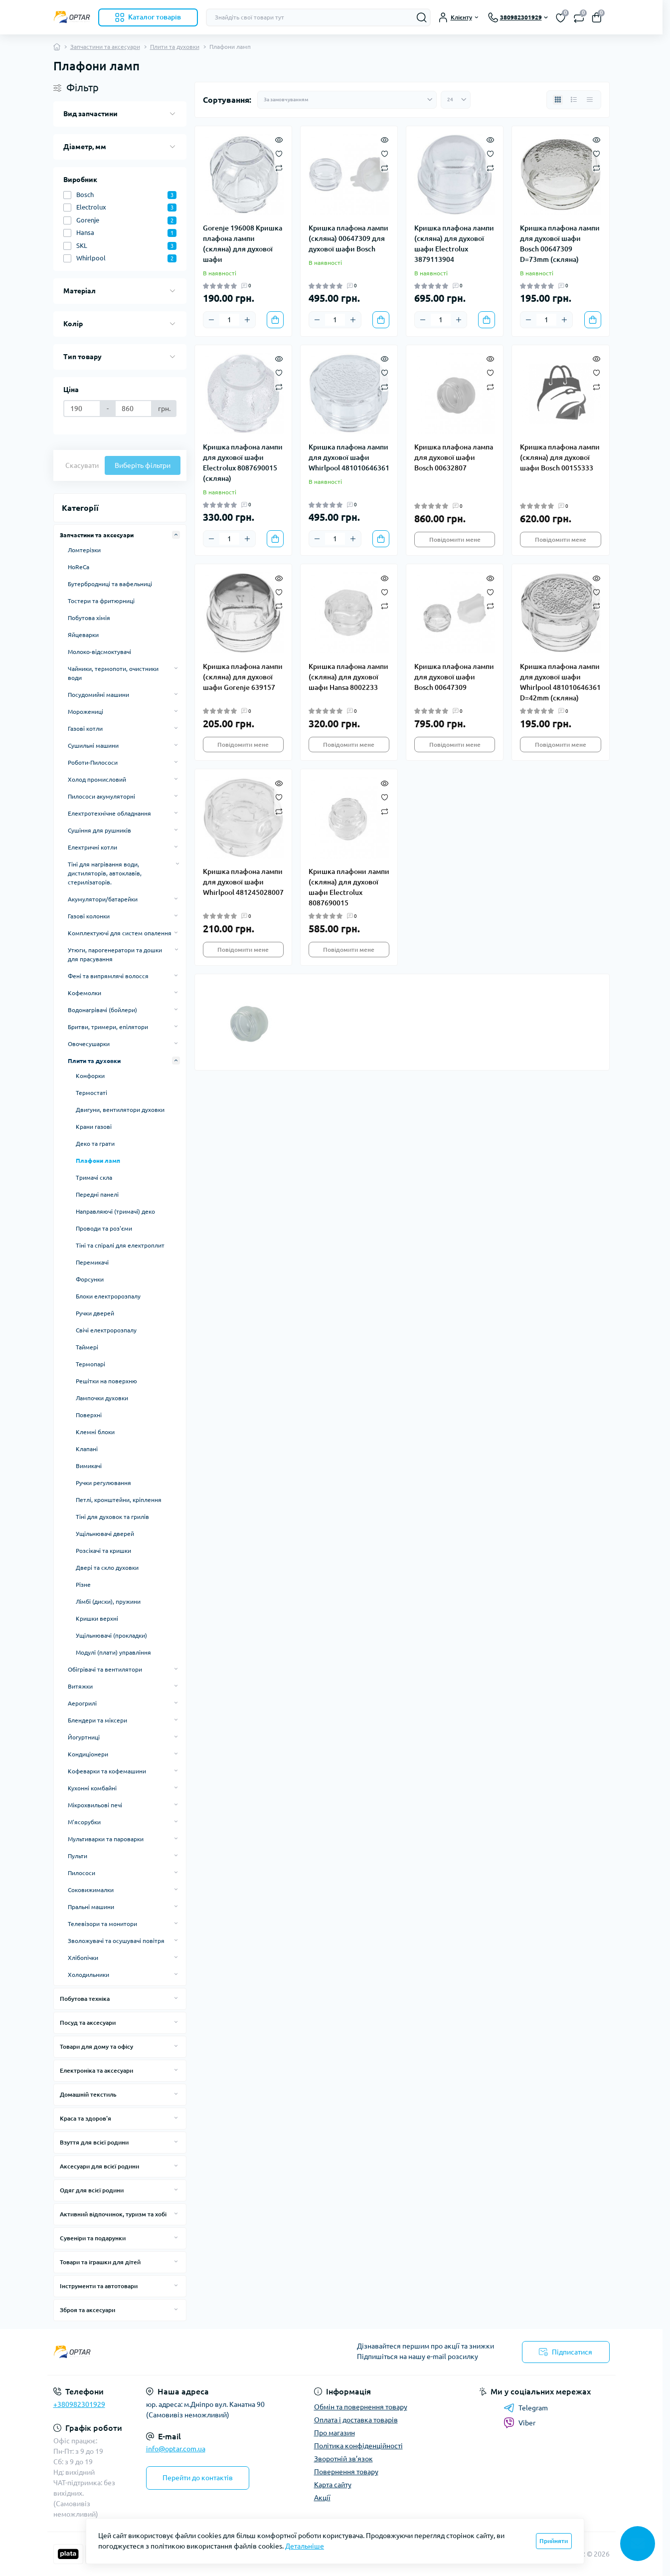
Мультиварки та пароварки (106, 1839)
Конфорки (90, 1076)
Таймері (87, 1347)
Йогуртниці (84, 1737)
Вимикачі (89, 1466)
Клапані (87, 1449)
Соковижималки (91, 1890)
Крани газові (94, 1126)
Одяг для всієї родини (92, 2190)
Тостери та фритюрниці (101, 601)
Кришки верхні (97, 1618)
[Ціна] (82, 408)
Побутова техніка (85, 1998)
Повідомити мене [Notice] (455, 539)
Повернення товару (346, 2472)
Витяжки (80, 1686)
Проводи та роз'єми (104, 1228)
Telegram (525, 2407)
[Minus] (211, 320)
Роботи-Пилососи (93, 762)
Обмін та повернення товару (360, 2407)
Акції (322, 2498)
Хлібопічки (83, 1957)
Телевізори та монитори (102, 1924)
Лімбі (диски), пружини (108, 1601)
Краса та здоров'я (85, 2118)
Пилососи (81, 1873)
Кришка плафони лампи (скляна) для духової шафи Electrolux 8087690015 (349, 887)
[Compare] (279, 167)
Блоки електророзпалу (108, 1296)
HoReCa (78, 567)
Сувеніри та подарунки (93, 2238)
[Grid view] (558, 100)
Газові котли (85, 728)
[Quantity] (229, 320)
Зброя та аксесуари (87, 2310)
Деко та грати (95, 1143)
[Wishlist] (279, 153)
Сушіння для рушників (99, 830)
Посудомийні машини (98, 694)
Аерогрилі (82, 1703)
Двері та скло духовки (107, 1567)
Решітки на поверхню (106, 1381)
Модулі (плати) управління (113, 1652)
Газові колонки (89, 916)
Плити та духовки (174, 46)
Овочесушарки (89, 1044)
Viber (519, 2422)
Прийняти (553, 2541)
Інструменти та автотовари (99, 2286)
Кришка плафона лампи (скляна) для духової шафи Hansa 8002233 (348, 676)
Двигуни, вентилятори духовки (120, 1109)
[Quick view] (279, 139)
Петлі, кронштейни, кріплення (119, 1500)
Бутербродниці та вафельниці (110, 584)
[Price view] (590, 100)
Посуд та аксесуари (88, 2022)
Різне (83, 1584)
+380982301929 (79, 2404)
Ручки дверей (95, 1313)
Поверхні (89, 1415)
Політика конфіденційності (358, 2446)
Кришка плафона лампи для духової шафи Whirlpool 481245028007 (243, 881)
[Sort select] (347, 100)
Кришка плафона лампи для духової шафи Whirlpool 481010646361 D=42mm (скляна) (560, 682)
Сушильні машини (93, 745)
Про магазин (334, 2433)
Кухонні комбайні (92, 1788)
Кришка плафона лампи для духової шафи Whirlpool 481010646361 (349, 457)
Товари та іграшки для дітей (100, 2262)
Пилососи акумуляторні (101, 796)
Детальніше (304, 2546)
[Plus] (247, 320)
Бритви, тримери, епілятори (108, 1027)
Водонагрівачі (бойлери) (102, 1010)
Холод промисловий (97, 779)
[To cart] (275, 319)
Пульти (77, 1856)
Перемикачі (92, 1262)
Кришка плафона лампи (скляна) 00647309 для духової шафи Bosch (348, 238)
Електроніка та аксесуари (96, 2070)
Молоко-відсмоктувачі (99, 651)
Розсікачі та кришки (103, 1550)
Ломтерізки (84, 550)
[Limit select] (456, 100)
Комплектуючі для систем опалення (119, 933)
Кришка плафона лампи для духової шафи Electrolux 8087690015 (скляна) (243, 462)
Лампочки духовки (102, 1398)
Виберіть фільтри (142, 465)
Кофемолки (84, 993)
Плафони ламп (98, 1160)
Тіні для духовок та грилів (112, 1516)
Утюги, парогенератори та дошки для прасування (115, 954)
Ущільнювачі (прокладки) (111, 1635)
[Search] (422, 17)
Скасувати (82, 465)
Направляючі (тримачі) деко (115, 1211)
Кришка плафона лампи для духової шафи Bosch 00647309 (454, 676)
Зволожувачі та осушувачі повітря (116, 1940)
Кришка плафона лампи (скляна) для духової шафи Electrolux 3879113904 (454, 243)
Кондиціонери (88, 1754)
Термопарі (90, 1364)
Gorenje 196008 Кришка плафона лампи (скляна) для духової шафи (242, 243)
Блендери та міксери (97, 1720)
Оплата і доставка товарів (356, 2420)
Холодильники (88, 1974)
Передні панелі (97, 1194)
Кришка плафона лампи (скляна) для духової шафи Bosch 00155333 (560, 457)
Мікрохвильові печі (95, 1805)
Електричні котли (92, 847)
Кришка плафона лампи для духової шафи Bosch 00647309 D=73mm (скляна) (560, 243)
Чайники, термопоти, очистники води (113, 673)
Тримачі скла (94, 1177)
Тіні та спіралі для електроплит (120, 1245)
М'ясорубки (84, 1822)
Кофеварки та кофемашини (107, 1771)
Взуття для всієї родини (94, 2142)
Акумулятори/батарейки (103, 899)
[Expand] (176, 535)
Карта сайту (332, 2485)
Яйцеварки (83, 635)
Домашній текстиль (88, 2094)
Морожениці (85, 711)
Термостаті (91, 1092)
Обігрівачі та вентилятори (105, 1669)
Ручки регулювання (103, 1483)
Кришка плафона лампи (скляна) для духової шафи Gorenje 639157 (243, 676)
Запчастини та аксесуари (105, 46)
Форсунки (90, 1279)
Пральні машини (91, 1907)
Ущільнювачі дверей (105, 1533)
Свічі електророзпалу (106, 1330)
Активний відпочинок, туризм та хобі (113, 2214)
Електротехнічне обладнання (109, 813)
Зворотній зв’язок (343, 2459)
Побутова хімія (89, 618)
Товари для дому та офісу (96, 2046)
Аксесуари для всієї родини (99, 2166)
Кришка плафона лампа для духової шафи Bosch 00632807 (453, 457)
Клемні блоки (95, 1432)
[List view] (574, 100)
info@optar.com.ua (175, 2449)
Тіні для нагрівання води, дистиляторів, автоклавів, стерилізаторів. (105, 873)
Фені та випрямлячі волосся (108, 976)
